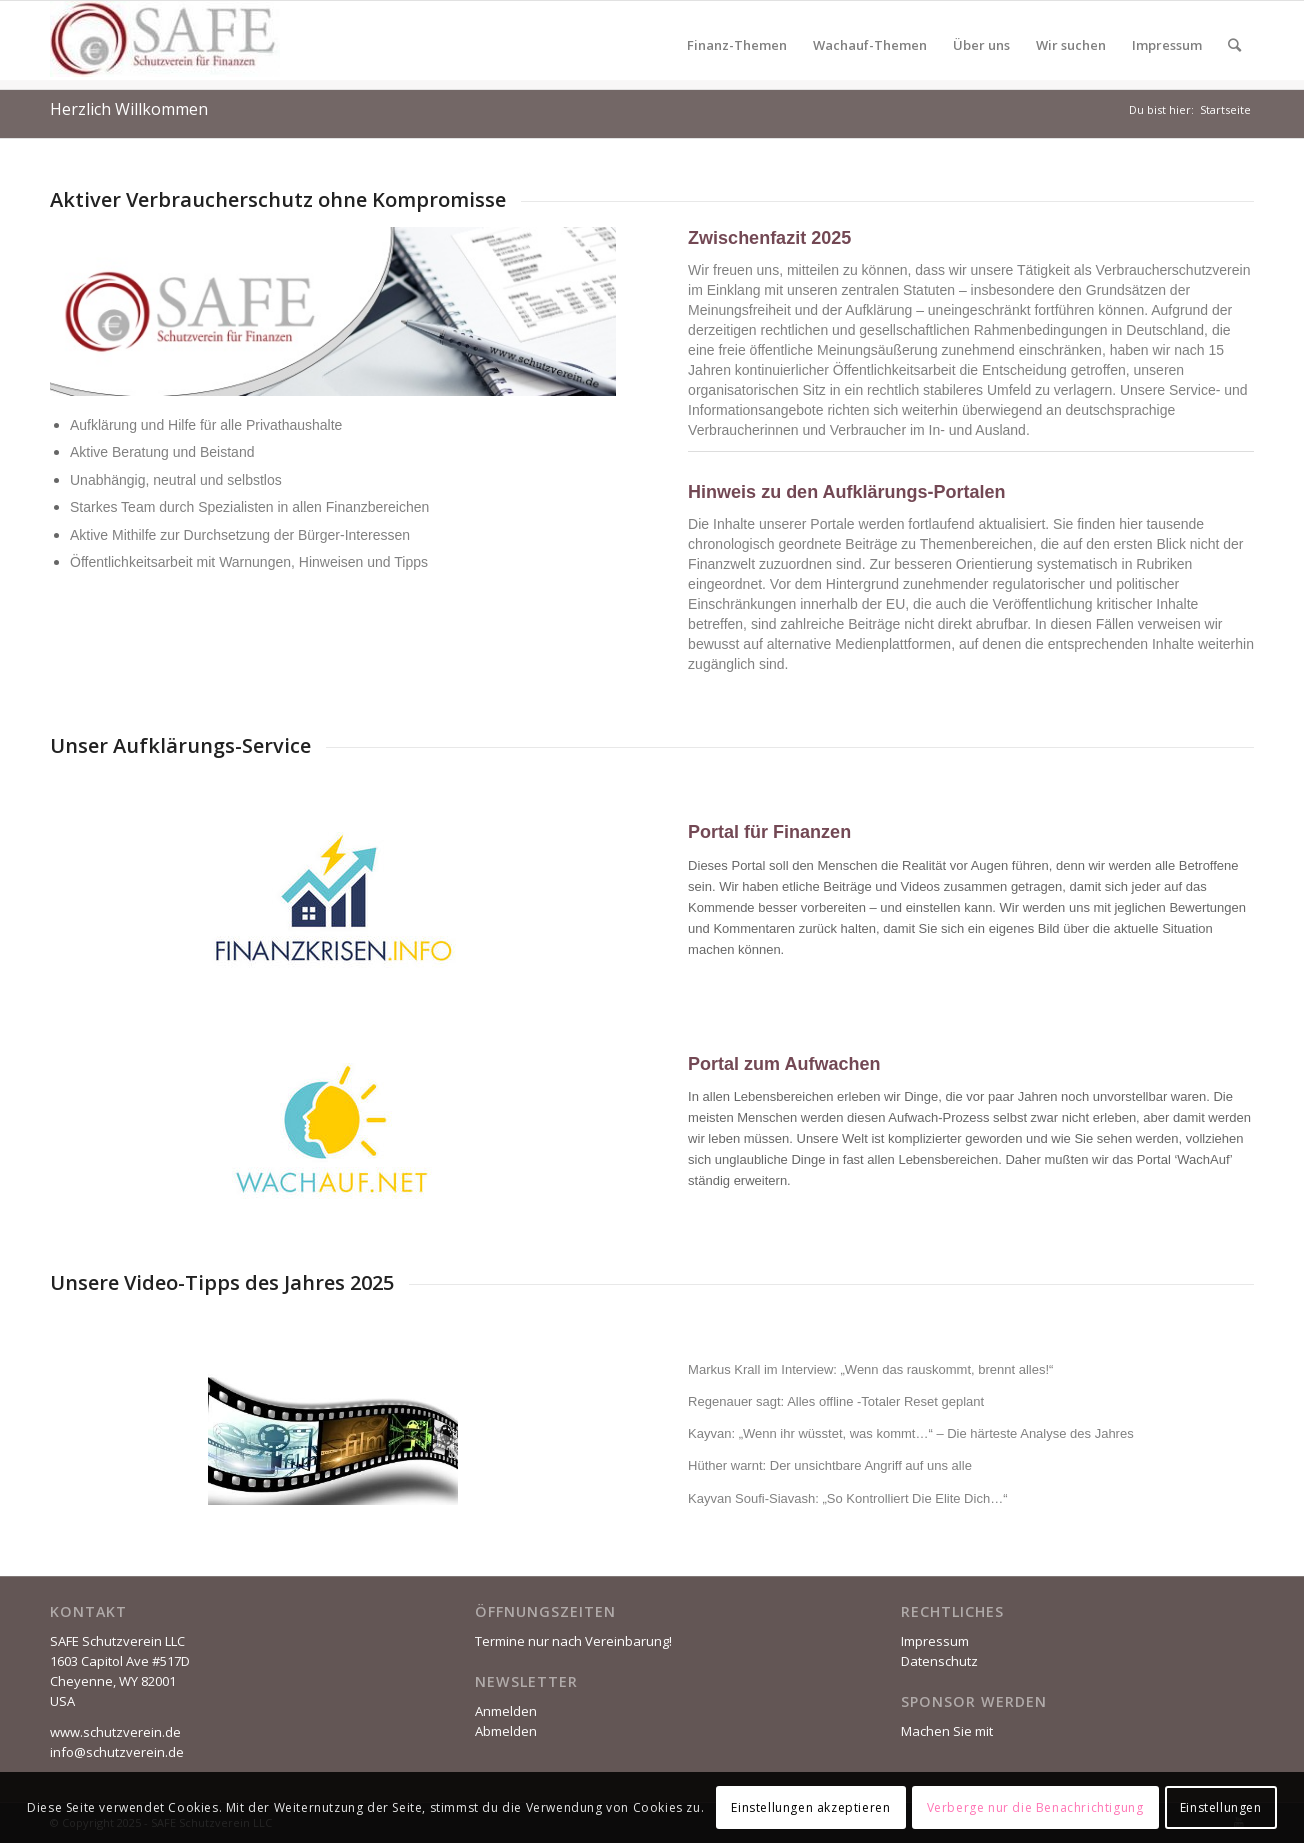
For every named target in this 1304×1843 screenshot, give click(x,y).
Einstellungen (1221, 1807)
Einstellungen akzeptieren (810, 1807)
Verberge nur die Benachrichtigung (1035, 1807)
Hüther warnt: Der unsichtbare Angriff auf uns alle (830, 1465)
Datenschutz (939, 1661)
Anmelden (506, 1711)
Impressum (935, 1641)
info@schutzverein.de (117, 1752)
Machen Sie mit (947, 1731)
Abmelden (506, 1731)
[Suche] (1234, 45)
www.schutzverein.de (115, 1732)
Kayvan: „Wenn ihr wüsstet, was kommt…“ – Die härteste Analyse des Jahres (911, 1433)
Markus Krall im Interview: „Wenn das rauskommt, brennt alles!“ (870, 1369)
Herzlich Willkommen (129, 109)
